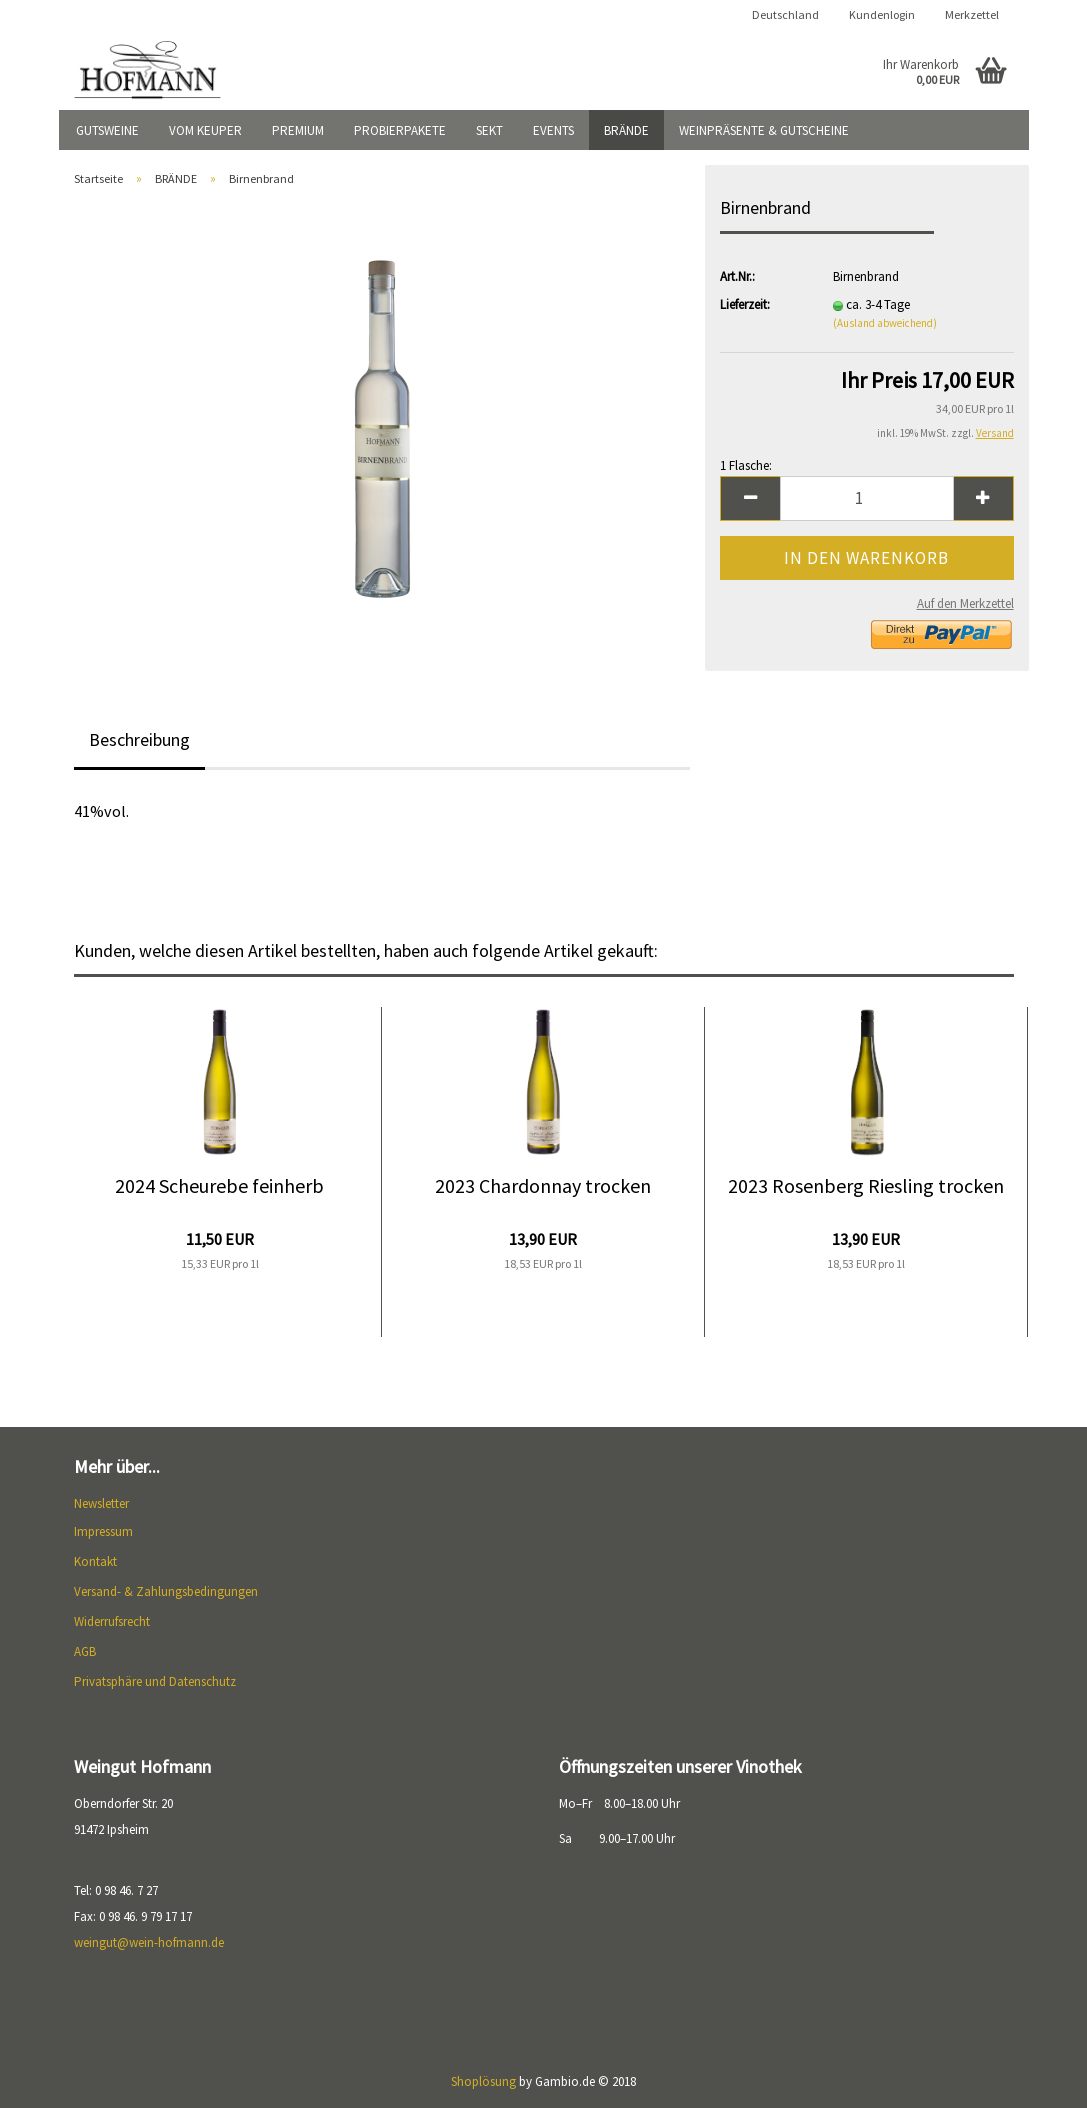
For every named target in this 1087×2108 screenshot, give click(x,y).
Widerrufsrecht (112, 1621)
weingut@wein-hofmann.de (149, 1942)
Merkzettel (972, 14)
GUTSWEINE (107, 130)
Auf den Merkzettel (965, 603)
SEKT (489, 130)
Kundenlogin (882, 14)
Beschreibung (139, 739)
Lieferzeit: (745, 304)
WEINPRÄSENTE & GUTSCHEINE (764, 130)
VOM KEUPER (205, 130)
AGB (85, 1651)
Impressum (103, 1531)
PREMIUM (298, 130)
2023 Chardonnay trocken (543, 1185)
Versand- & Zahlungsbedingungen (166, 1591)
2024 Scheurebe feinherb (219, 1185)
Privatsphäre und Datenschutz (155, 1681)
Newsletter (101, 1503)
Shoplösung (483, 2081)
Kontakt (95, 1561)
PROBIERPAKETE (400, 130)
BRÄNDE (626, 130)
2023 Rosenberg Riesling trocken (866, 1185)
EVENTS (553, 130)
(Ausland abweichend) (885, 323)
